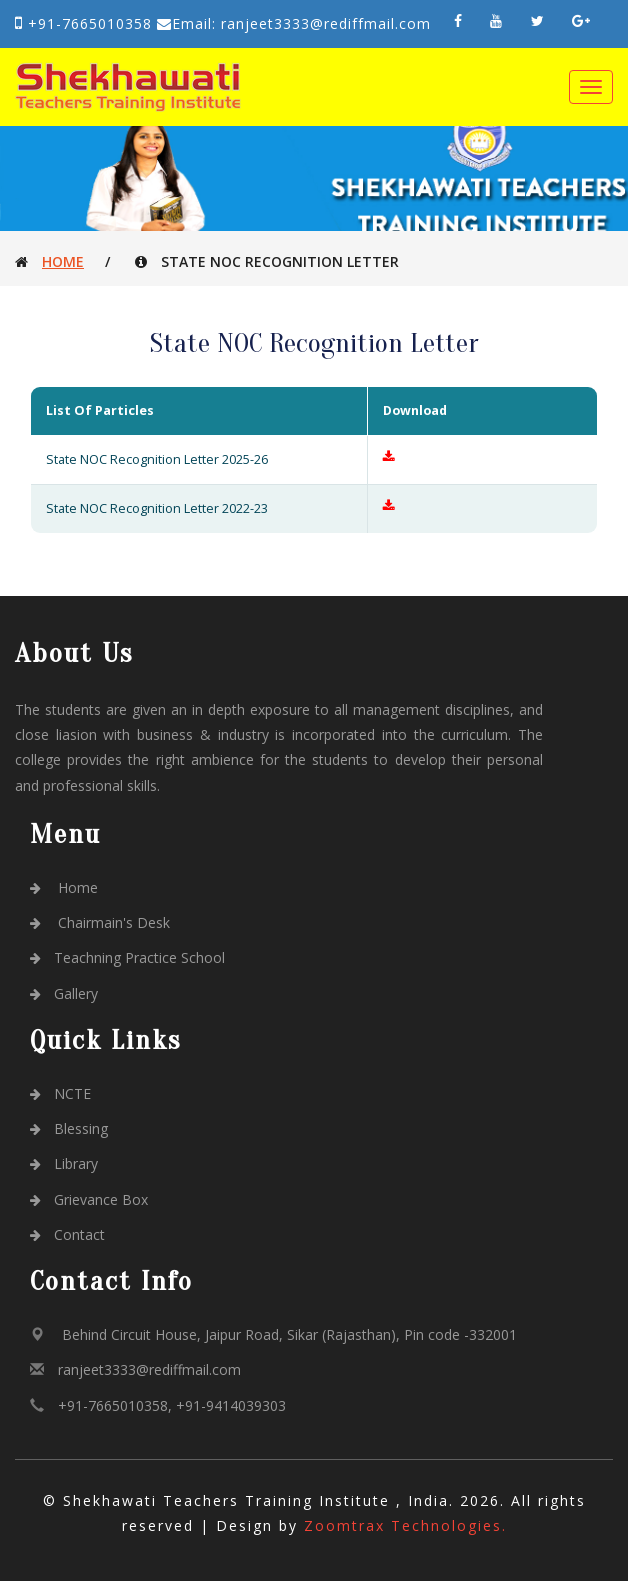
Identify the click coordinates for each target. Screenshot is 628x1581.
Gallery (64, 993)
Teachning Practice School (127, 957)
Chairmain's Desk (100, 922)
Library (64, 1163)
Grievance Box (89, 1199)
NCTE (60, 1093)
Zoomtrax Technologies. (405, 1525)
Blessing (69, 1128)
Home (63, 261)
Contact (67, 1234)
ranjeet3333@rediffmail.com (149, 1369)
